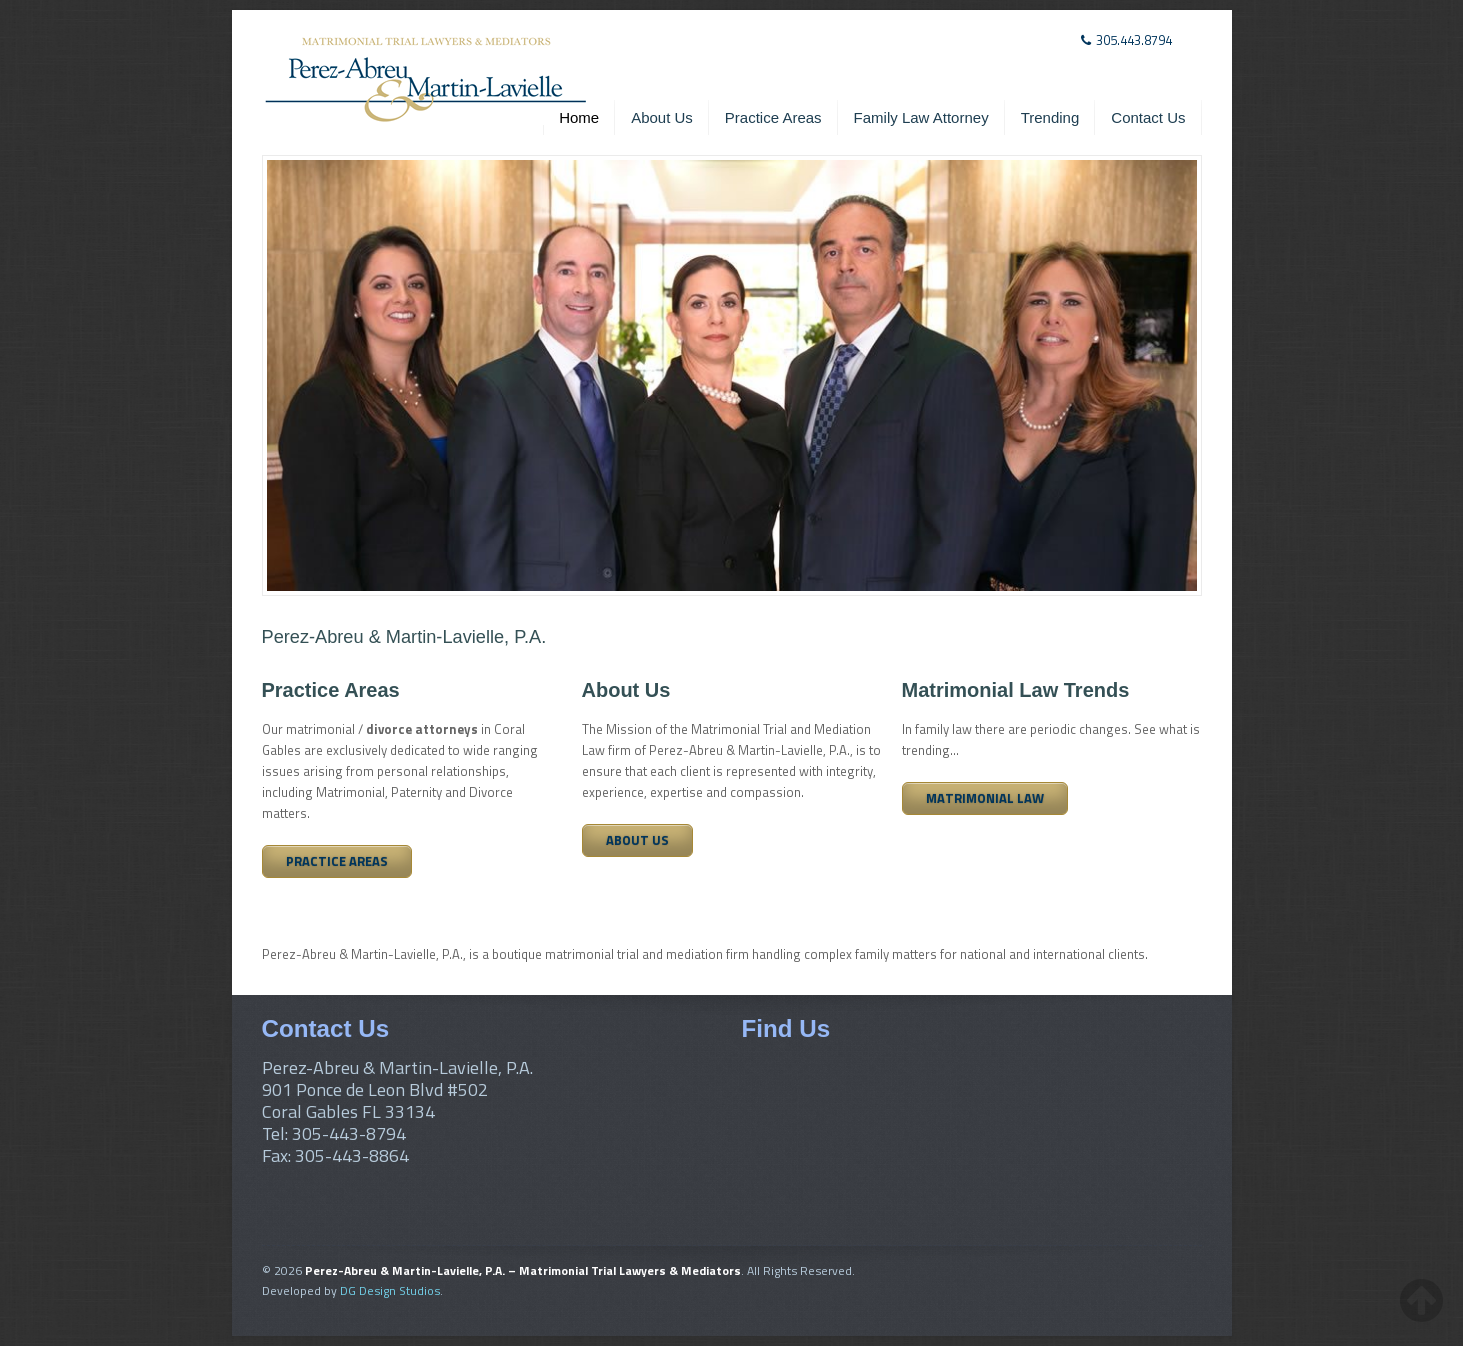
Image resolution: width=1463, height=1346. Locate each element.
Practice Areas (773, 117)
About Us (662, 117)
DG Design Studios (390, 1290)
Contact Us (1148, 117)
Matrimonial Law (985, 798)
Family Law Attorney (921, 117)
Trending (1050, 117)
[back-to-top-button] (1421, 1300)
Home (579, 117)
